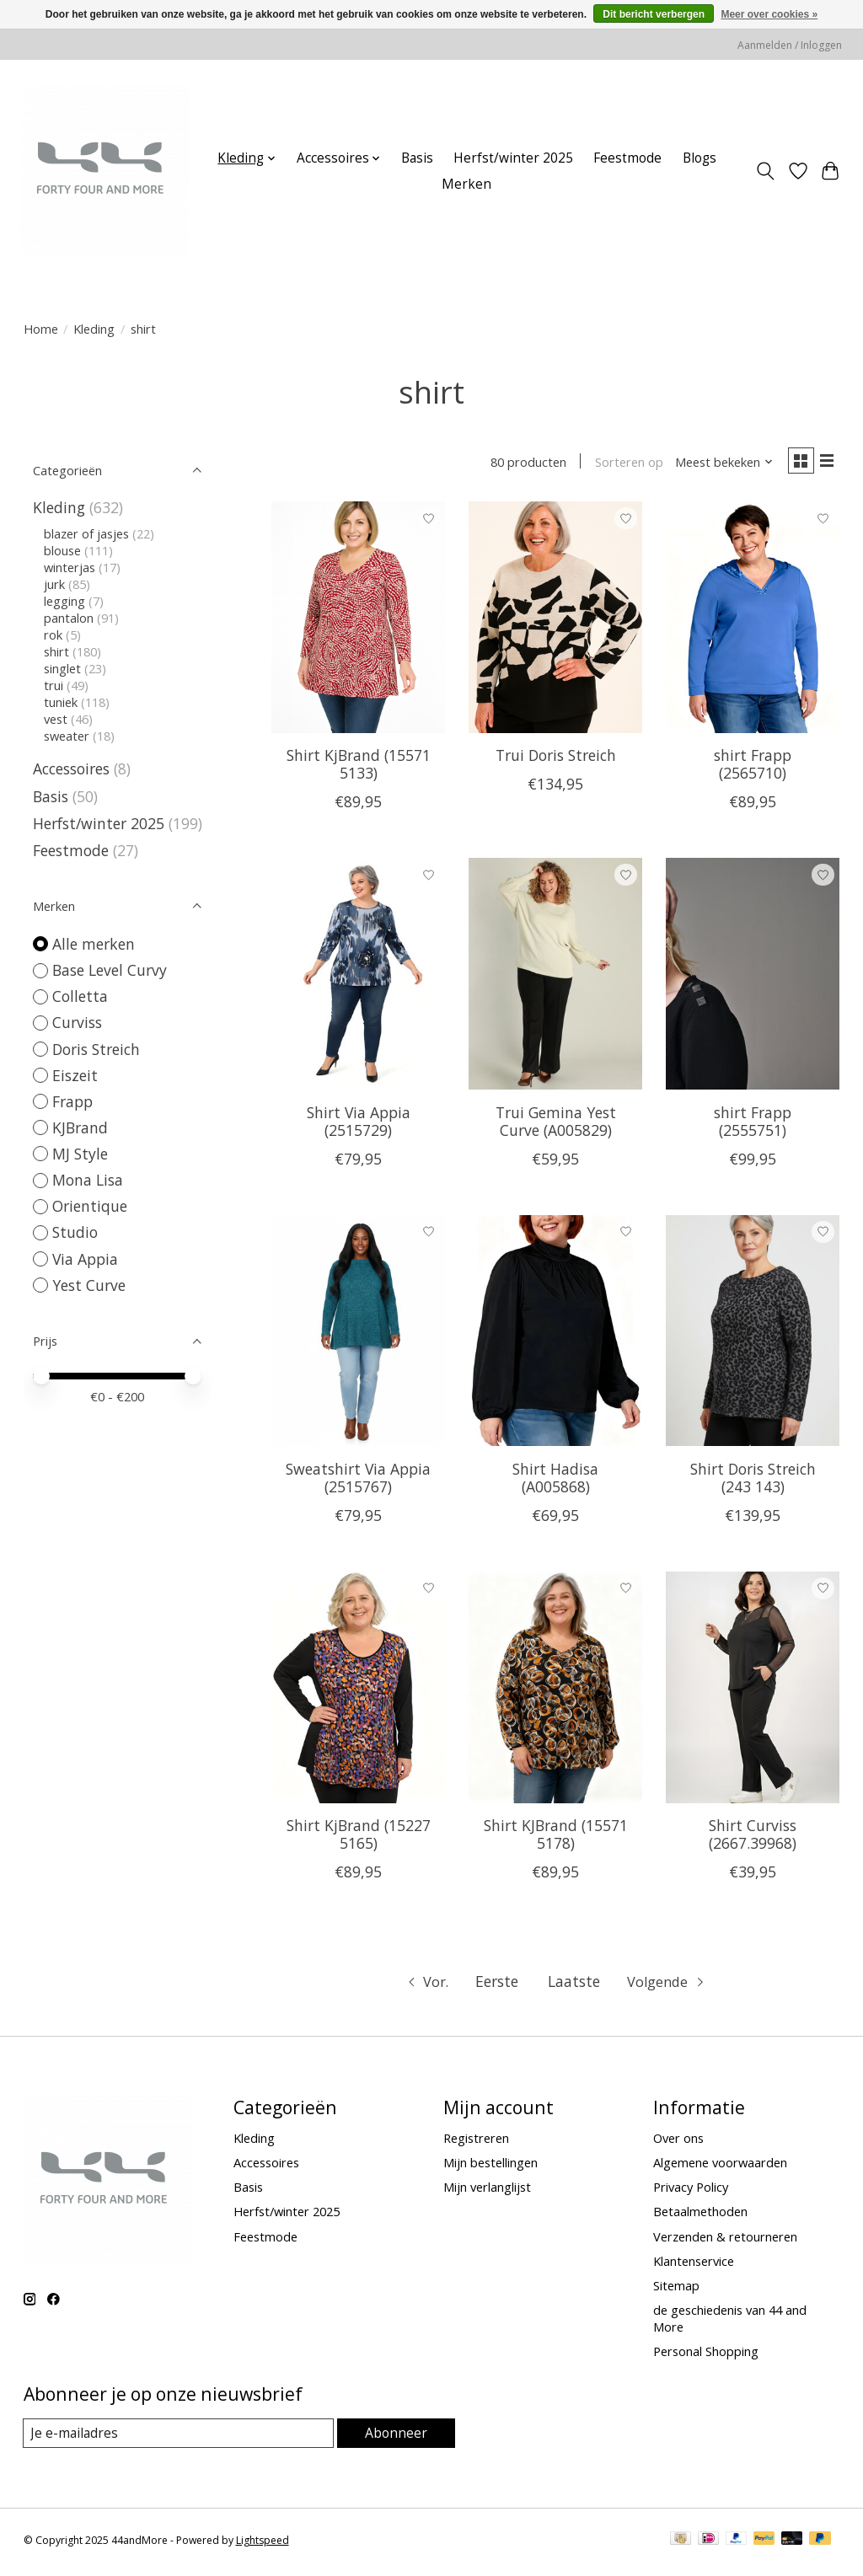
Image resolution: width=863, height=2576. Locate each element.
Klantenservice (693, 2263)
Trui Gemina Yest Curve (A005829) (556, 1124)
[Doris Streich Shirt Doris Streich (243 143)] (752, 1333)
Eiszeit (75, 1075)
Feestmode (627, 158)
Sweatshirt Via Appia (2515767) (358, 1480)
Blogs (699, 158)
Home (41, 328)
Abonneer (396, 2435)
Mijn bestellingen (490, 2165)
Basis (417, 158)
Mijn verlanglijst (487, 2190)
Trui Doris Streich (556, 758)
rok (53, 634)
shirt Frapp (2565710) (752, 767)
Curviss (77, 1022)
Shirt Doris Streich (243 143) (753, 1480)
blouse (62, 550)
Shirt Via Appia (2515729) (358, 1124)
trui (53, 685)
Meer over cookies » (769, 14)
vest (55, 718)
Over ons (678, 2141)
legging (64, 600)
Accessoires (71, 768)
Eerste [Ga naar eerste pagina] (495, 1984)
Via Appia (85, 1259)
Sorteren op (623, 463)
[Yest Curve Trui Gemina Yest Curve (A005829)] (555, 977)
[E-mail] (179, 2436)
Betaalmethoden (700, 2214)
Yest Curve (89, 1285)
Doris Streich (96, 1049)
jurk (54, 584)
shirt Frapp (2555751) (752, 1124)
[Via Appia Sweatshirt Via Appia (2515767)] (358, 1333)
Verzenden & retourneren (725, 2239)
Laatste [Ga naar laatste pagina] (573, 1984)
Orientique (89, 1206)
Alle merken (93, 944)
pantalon (69, 617)
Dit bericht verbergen (654, 14)
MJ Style (80, 1153)
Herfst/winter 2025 (513, 158)
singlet (62, 668)
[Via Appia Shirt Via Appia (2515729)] (358, 977)
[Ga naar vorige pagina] (422, 1985)
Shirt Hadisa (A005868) (555, 1480)
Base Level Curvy (109, 970)
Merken (466, 184)
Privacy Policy (690, 2190)
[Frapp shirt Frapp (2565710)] (752, 620)
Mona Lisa (87, 1180)
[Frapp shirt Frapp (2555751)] (752, 977)
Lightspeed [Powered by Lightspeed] (262, 2544)
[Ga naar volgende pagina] (671, 1985)
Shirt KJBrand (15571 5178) (556, 1837)
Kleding (94, 328)
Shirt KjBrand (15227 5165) (359, 1837)
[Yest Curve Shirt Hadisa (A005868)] (555, 1333)
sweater (66, 735)
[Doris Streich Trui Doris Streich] (555, 620)
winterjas (69, 567)
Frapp (72, 1101)
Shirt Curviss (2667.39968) (752, 1837)
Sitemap (676, 2288)
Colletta (80, 996)
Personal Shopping (705, 2354)
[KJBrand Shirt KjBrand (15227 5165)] (358, 1691)
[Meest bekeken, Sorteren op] (718, 463)
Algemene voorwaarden (720, 2165)
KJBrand (80, 1127)
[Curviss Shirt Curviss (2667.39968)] (752, 1691)
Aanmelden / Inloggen (789, 45)
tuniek (61, 702)
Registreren (476, 2141)
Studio (75, 1232)
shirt (56, 651)
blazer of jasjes (86, 533)
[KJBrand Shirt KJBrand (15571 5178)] (555, 1691)
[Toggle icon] (765, 171)
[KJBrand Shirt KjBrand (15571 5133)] (358, 620)
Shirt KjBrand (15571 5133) (359, 767)
